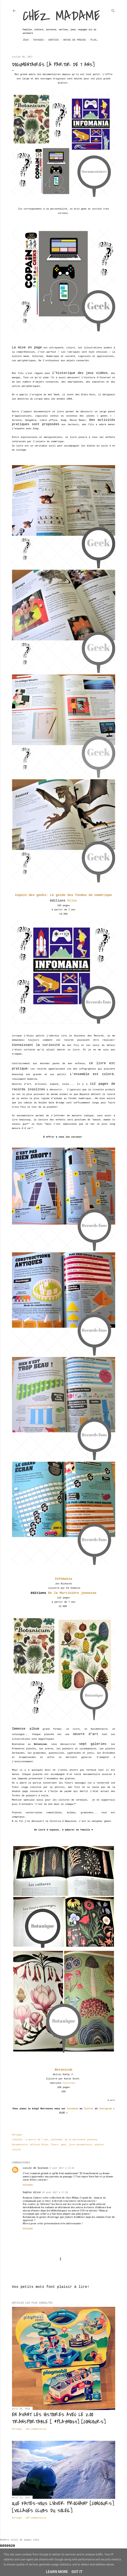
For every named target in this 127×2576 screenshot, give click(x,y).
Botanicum (63, 2070)
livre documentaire (80, 2145)
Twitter (89, 2108)
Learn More (57, 2572)
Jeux (26, 40)
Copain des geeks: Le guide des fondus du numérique (63, 895)
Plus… (94, 40)
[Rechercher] (113, 10)
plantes (98, 2145)
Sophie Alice (32, 2192)
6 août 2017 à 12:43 (62, 2168)
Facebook (72, 2108)
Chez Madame (61, 16)
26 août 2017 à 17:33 (55, 2192)
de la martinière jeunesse (81, 2139)
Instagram (105, 2108)
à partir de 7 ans (37, 2139)
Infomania (63, 1579)
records (16, 2150)
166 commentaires (36, 2518)
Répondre (28, 2185)
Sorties (53, 40)
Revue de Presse (74, 40)
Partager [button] (17, 2135)
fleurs (54, 2145)
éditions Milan (39, 2145)
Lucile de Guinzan (35, 2168)
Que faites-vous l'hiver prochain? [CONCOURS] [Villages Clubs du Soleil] (63, 2507)
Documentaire (19, 2145)
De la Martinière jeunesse (72, 1593)
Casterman (69, 2083)
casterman (56, 2139)
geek (63, 2145)
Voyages (38, 40)
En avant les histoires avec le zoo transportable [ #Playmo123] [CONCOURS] (59, 2418)
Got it (77, 2572)
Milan (72, 900)
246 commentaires (36, 2429)
